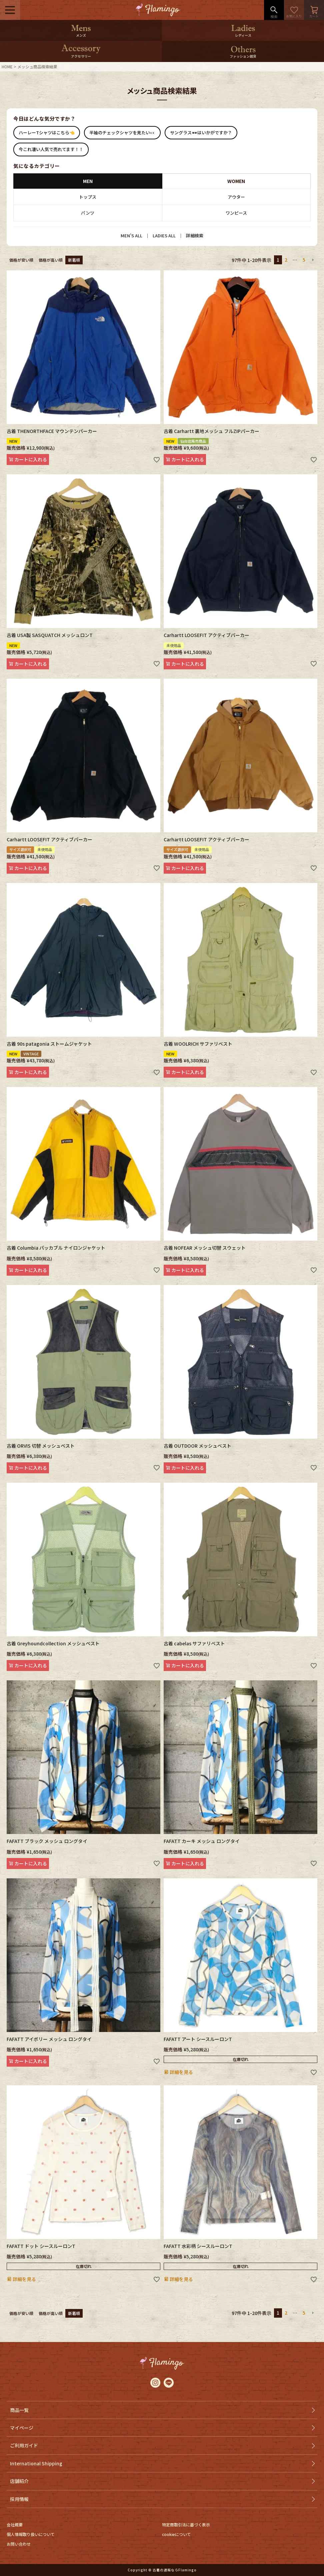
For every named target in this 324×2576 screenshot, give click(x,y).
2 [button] (286, 259)
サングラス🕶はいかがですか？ (201, 132)
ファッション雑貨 (243, 56)
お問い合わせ (19, 2544)
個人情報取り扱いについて (31, 2534)
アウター (236, 197)
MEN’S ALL (131, 235)
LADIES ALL (164, 235)
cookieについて (176, 2534)
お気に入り (294, 10)
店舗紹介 (19, 2481)
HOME (7, 66)
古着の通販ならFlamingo (175, 2569)
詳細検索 (194, 235)
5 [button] (304, 259)
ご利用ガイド (24, 2445)
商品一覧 (19, 2410)
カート (314, 10)
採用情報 (19, 2499)
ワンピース (236, 213)
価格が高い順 (51, 260)
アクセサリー (81, 56)
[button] (312, 260)
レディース (243, 35)
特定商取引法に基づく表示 (186, 2524)
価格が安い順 (21, 260)
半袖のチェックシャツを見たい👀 (122, 132)
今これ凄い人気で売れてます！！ (51, 149)
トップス (87, 197)
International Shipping (36, 2463)
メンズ (81, 35)
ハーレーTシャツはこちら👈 (47, 132)
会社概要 (15, 2524)
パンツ (87, 213)
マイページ (21, 2427)
